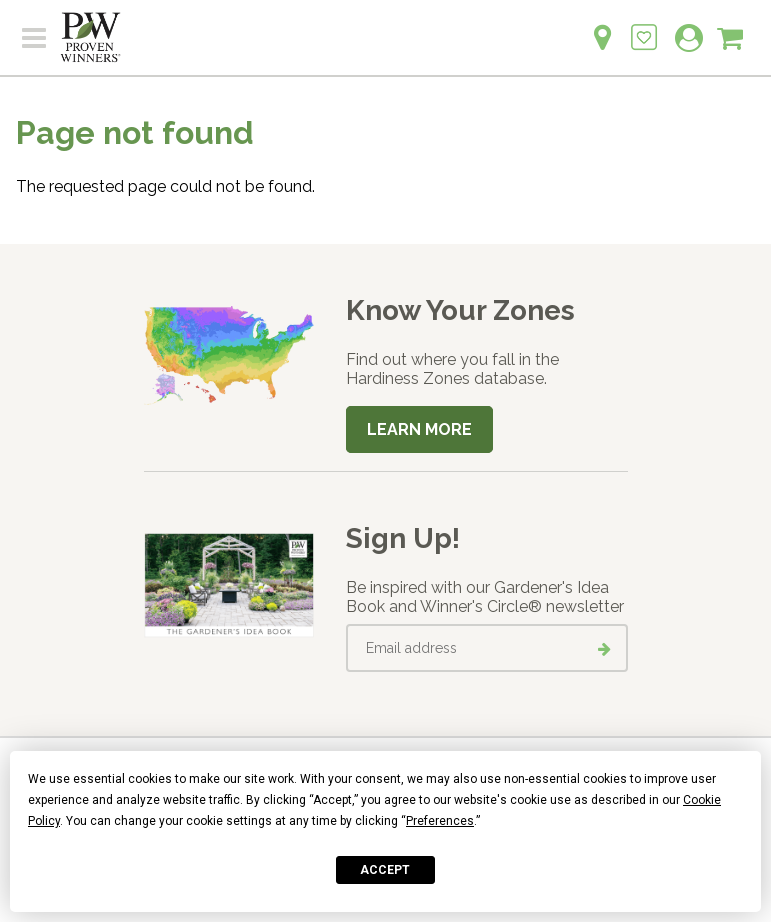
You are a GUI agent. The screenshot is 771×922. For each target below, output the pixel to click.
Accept (385, 870)
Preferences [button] (440, 821)
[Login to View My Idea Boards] (644, 26)
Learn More (419, 429)
